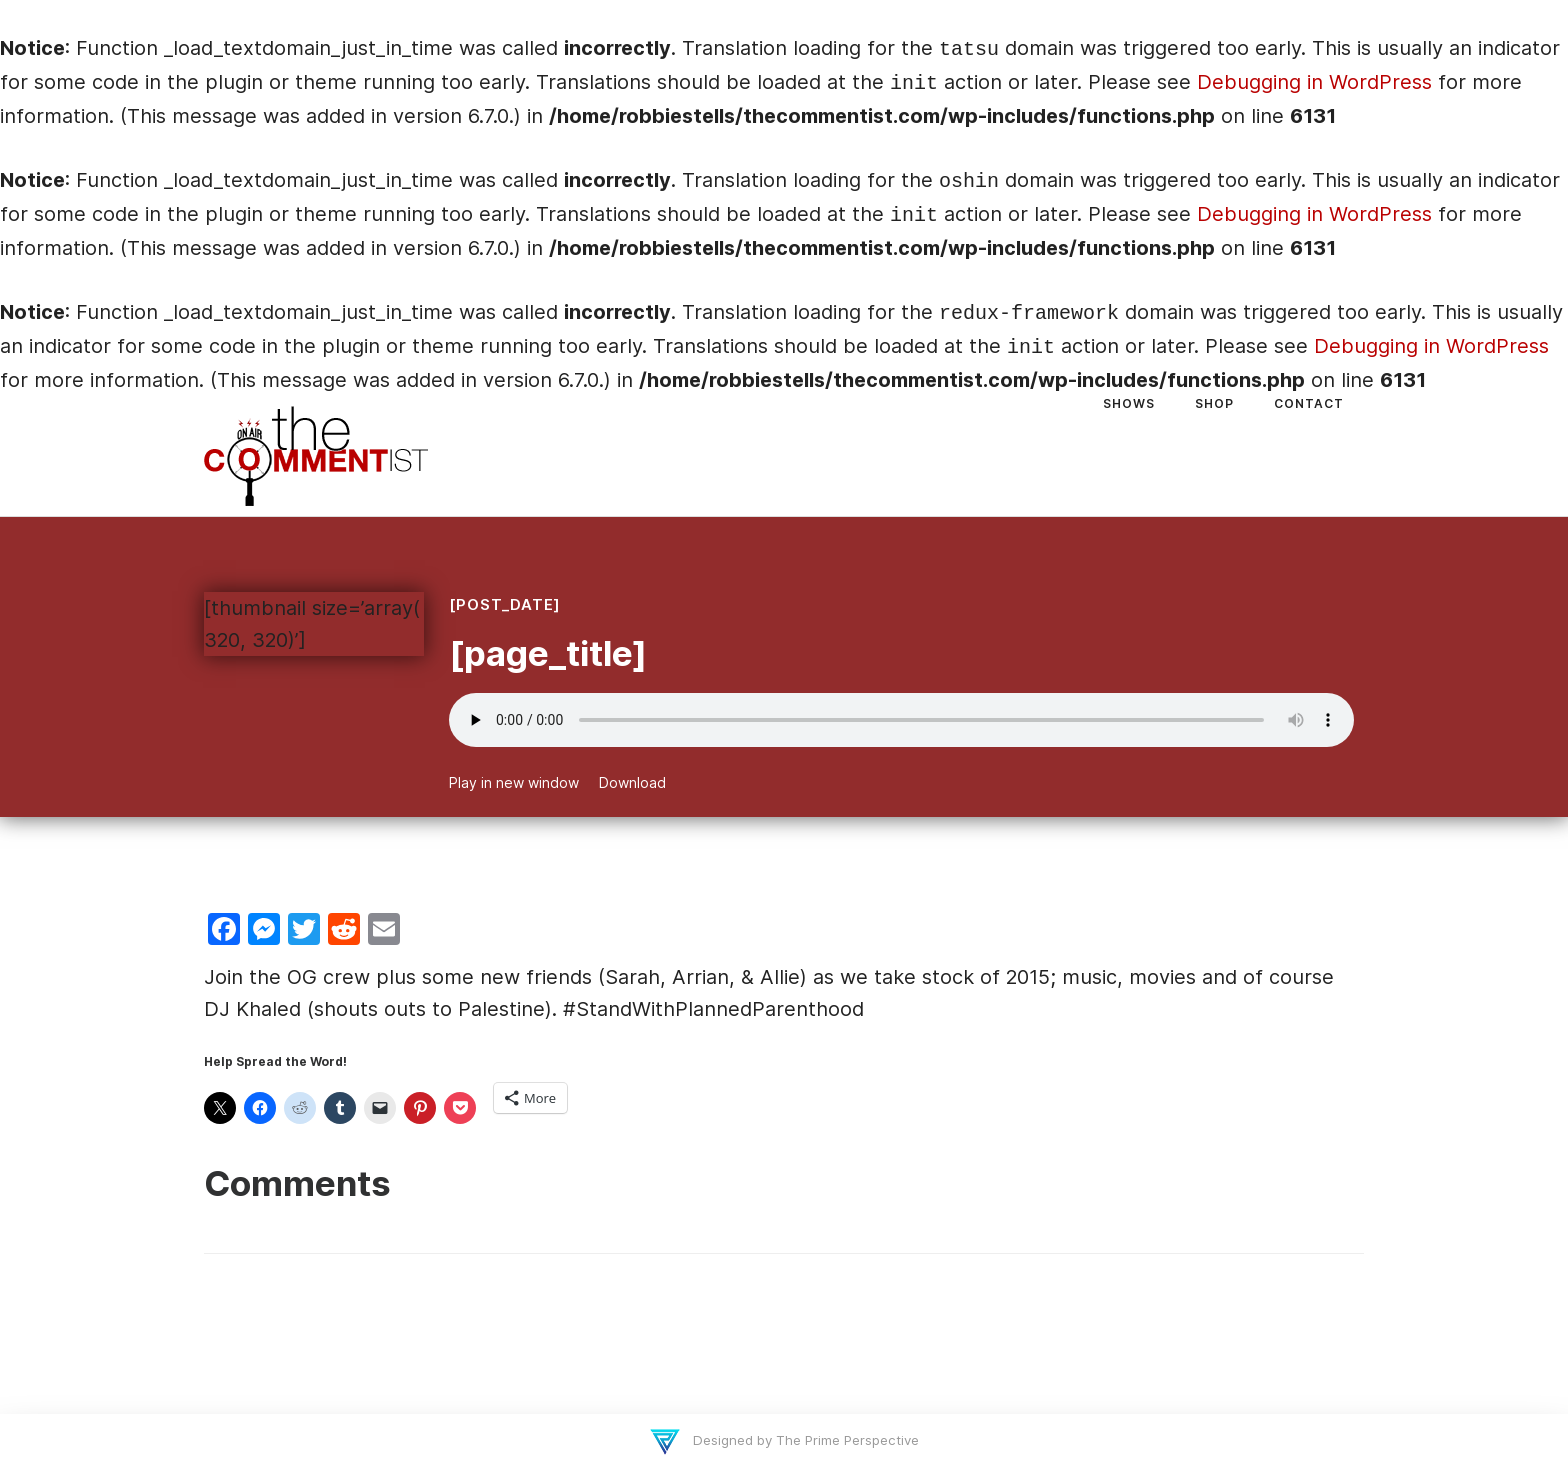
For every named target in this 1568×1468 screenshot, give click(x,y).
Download (632, 782)
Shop (1214, 403)
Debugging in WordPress (1314, 82)
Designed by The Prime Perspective (804, 1440)
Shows (1129, 403)
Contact (1309, 403)
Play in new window (514, 782)
